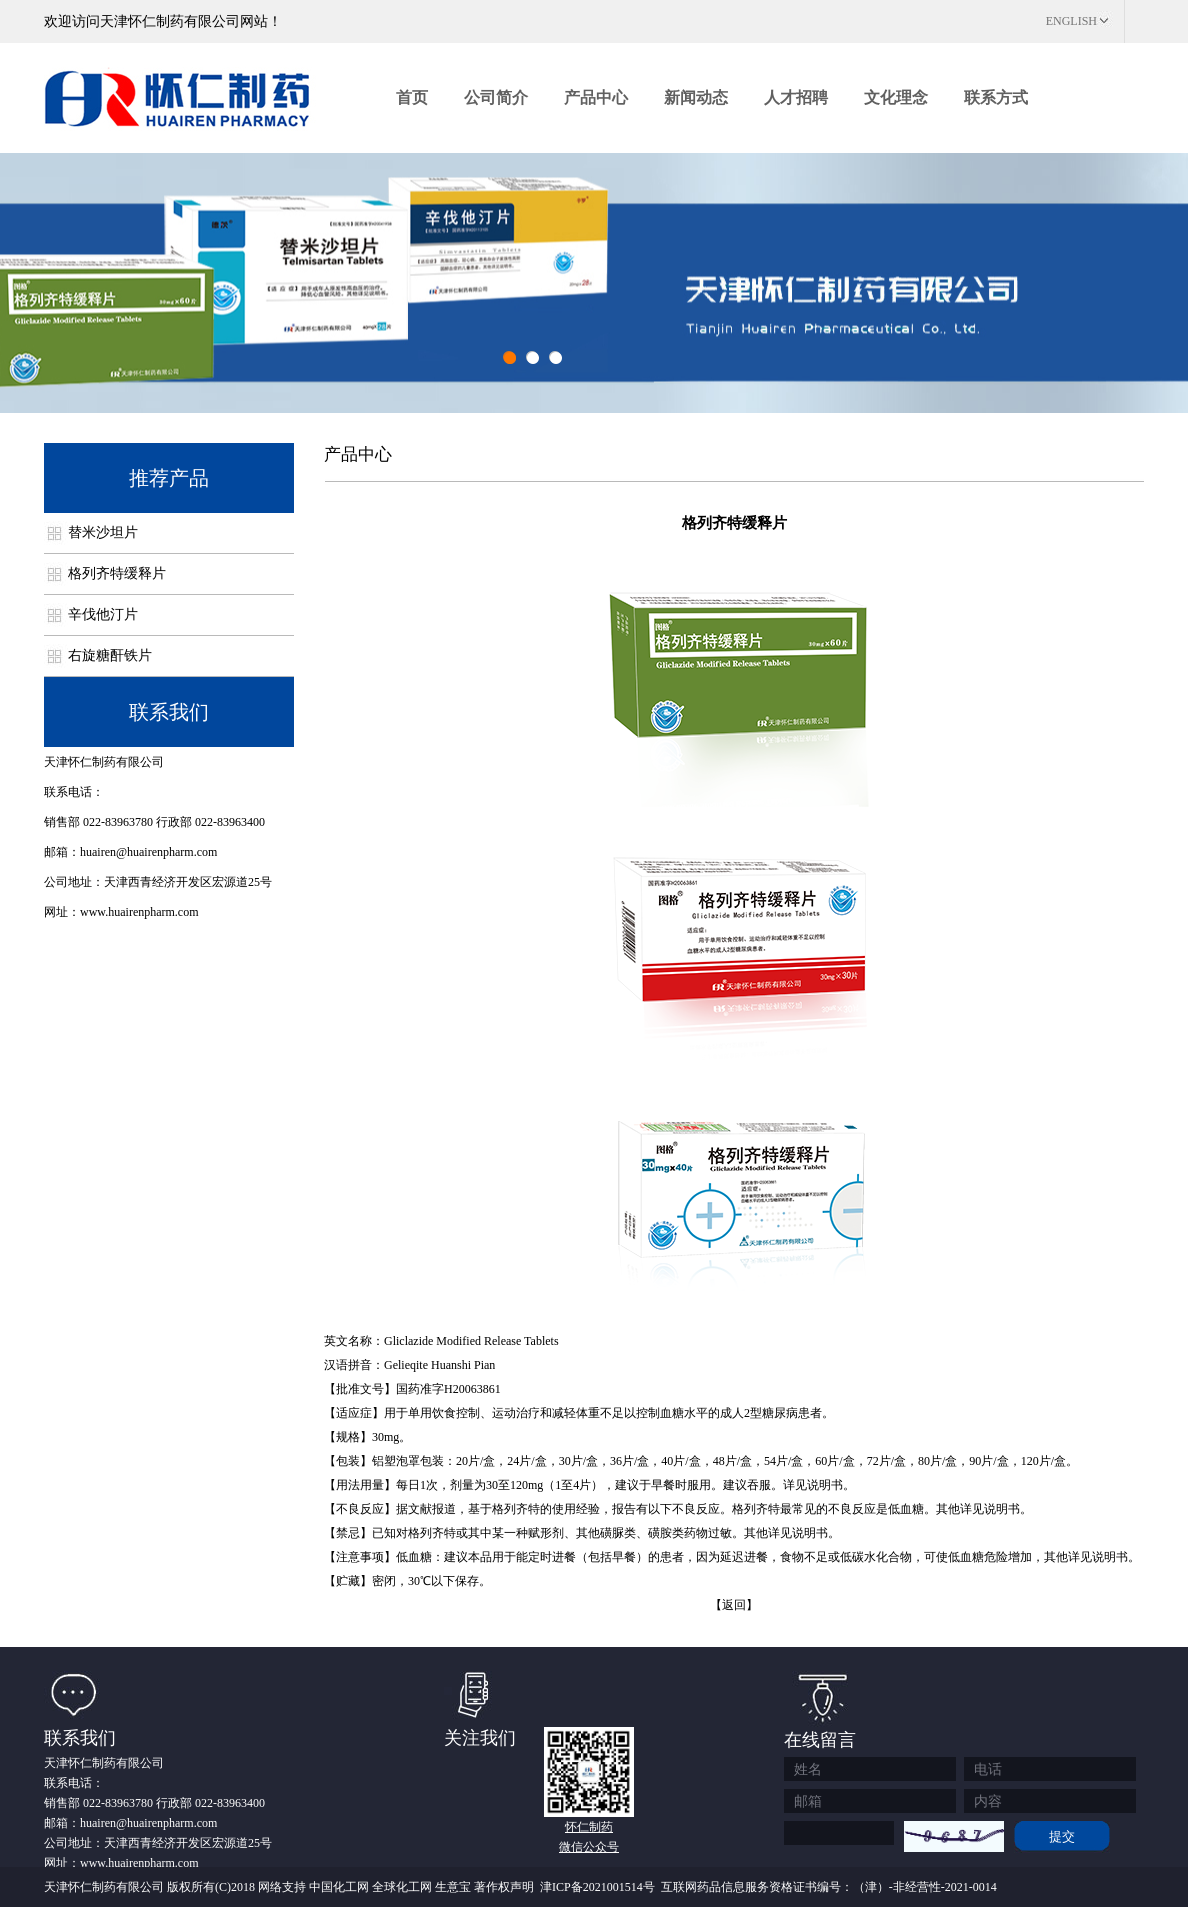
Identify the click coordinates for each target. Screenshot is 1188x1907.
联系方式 (996, 97)
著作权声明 (504, 1887)
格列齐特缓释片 (117, 573)
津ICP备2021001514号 (597, 1887)
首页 (412, 97)
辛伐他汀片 (103, 614)
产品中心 (596, 97)
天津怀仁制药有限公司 (104, 762)
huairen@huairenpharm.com (148, 852)
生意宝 (453, 1887)
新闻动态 (696, 97)
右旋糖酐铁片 (110, 655)
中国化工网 (339, 1887)
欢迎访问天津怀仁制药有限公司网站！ (163, 21)
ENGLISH (1071, 21)
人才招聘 (796, 97)
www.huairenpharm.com (139, 912)
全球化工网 (402, 1887)
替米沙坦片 (103, 532)
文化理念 (896, 97)
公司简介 (496, 97)
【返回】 (734, 1605)
